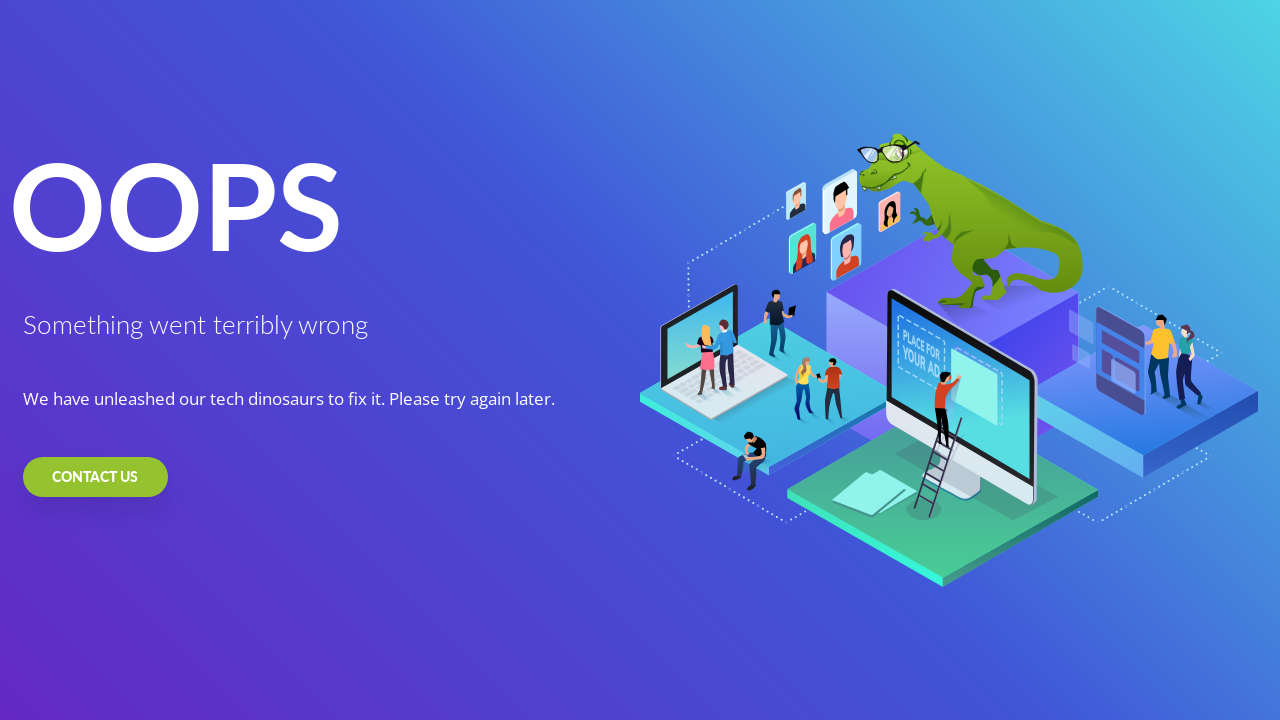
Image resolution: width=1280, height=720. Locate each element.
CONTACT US (95, 476)
